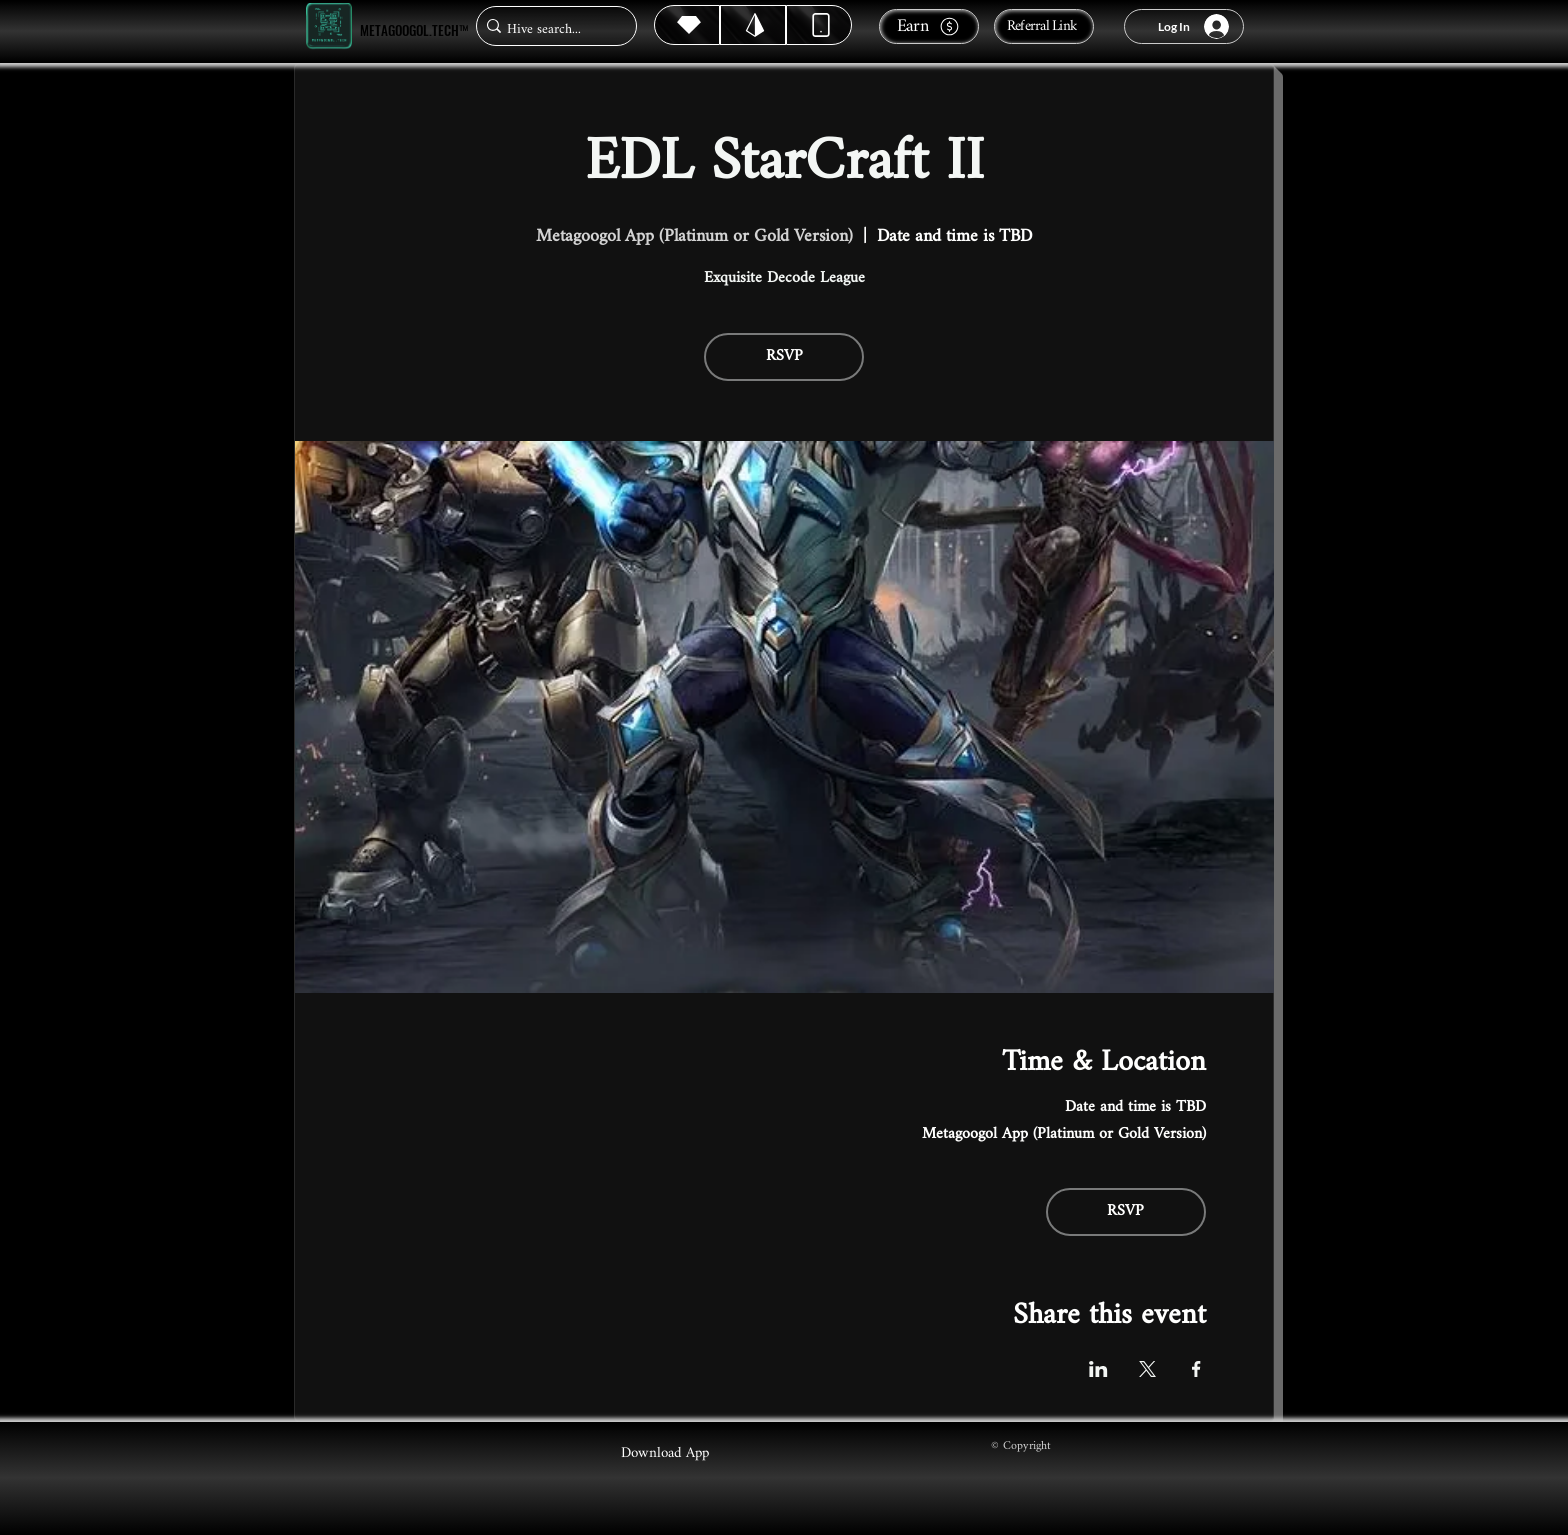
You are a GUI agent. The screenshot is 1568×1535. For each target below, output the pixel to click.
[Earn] (929, 26)
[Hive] (687, 25)
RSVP (784, 356)
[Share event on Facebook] (1196, 1369)
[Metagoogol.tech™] (329, 26)
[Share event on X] (1147, 1369)
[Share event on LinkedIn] (1098, 1369)
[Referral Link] (1044, 26)
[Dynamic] (819, 25)
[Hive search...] (550, 29)
